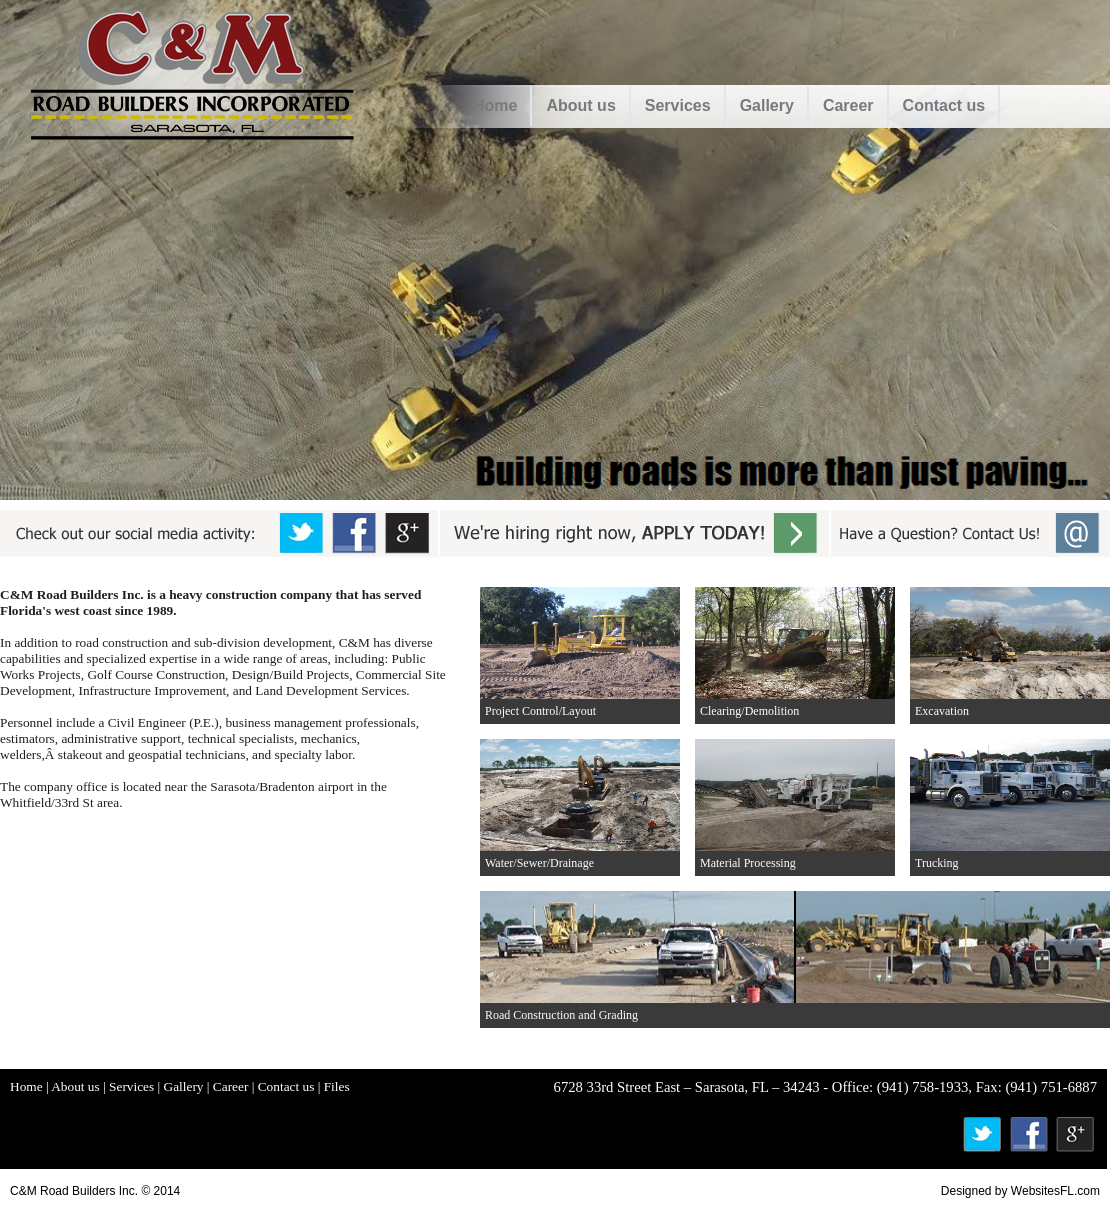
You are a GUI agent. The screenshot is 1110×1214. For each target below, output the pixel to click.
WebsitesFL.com (1055, 1191)
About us (580, 105)
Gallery (767, 105)
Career (848, 105)
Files (337, 1086)
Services (678, 105)
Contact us (944, 105)
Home (495, 105)
